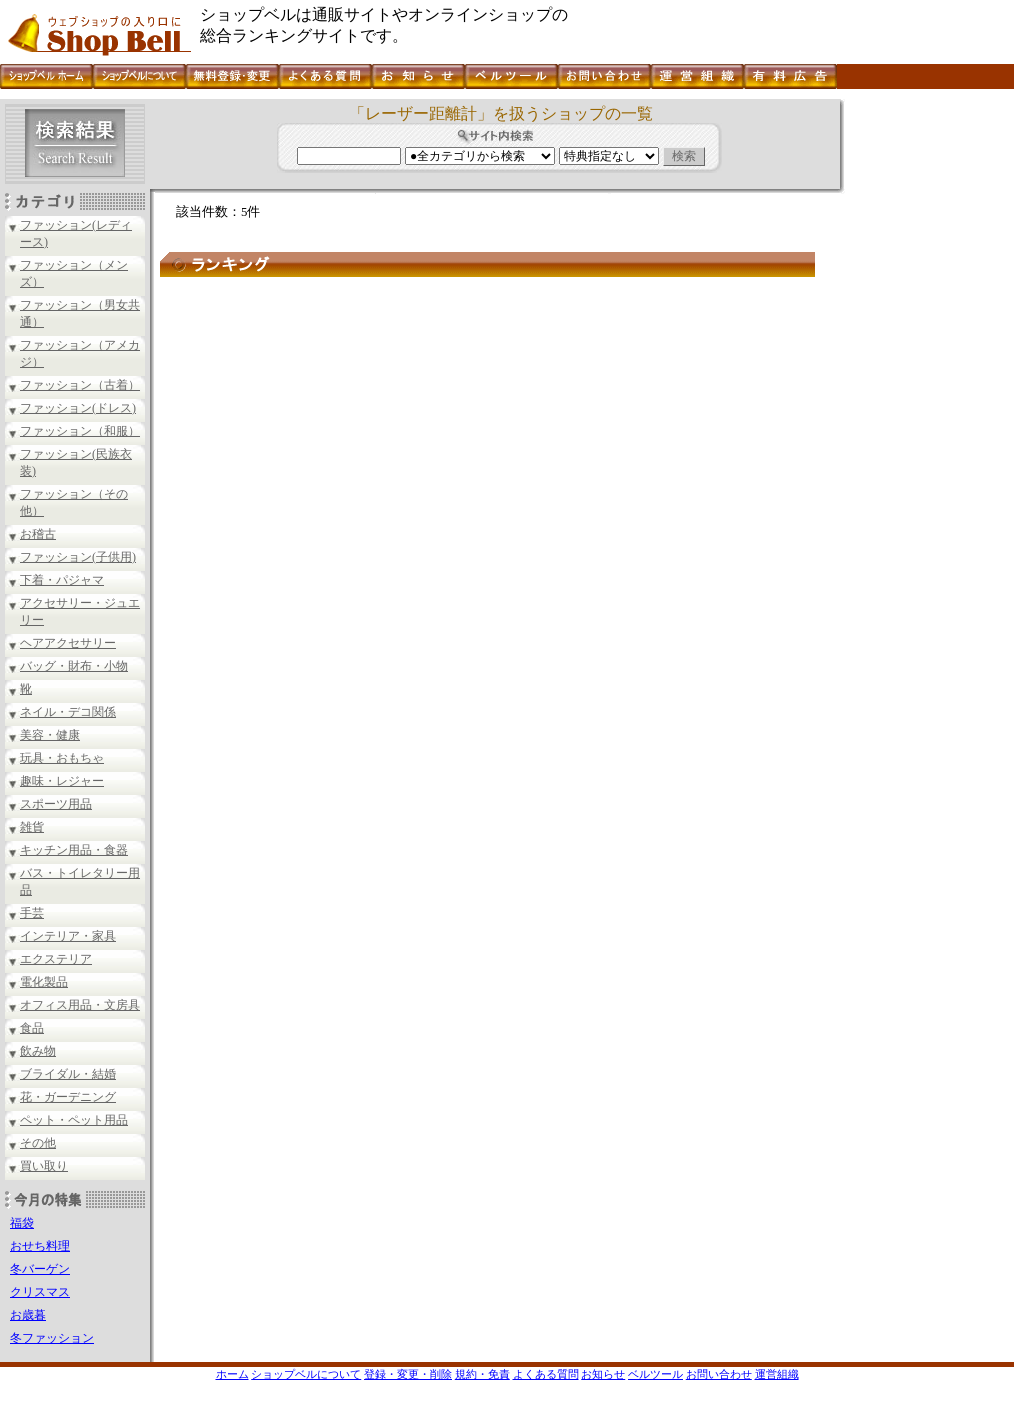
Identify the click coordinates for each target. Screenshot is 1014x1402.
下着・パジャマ (62, 580)
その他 (38, 1143)
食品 (32, 1028)
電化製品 (44, 982)
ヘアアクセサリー (68, 643)
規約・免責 (482, 1374)
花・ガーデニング (68, 1097)
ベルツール (655, 1374)
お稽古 (38, 534)
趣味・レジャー (62, 781)
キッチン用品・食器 (74, 850)
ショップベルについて (306, 1374)
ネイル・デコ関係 (68, 712)
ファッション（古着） (80, 385)
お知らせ (603, 1374)
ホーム (232, 1374)
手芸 (32, 913)
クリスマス (40, 1292)
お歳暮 (28, 1315)
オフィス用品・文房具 (80, 1005)
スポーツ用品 (56, 804)
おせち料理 (40, 1246)
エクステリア (56, 959)
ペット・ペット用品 (74, 1120)
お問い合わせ (719, 1374)
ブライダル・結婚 (68, 1074)
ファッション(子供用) (78, 557)
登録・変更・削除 (408, 1374)
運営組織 (777, 1374)
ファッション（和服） (80, 431)
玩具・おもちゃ (62, 758)
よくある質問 (546, 1374)
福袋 (22, 1223)
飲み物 (38, 1051)
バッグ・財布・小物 (74, 666)
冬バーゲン (40, 1269)
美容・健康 (50, 735)
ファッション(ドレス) (78, 408)
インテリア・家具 (68, 936)
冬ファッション (52, 1338)
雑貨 (32, 827)
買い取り (44, 1166)
